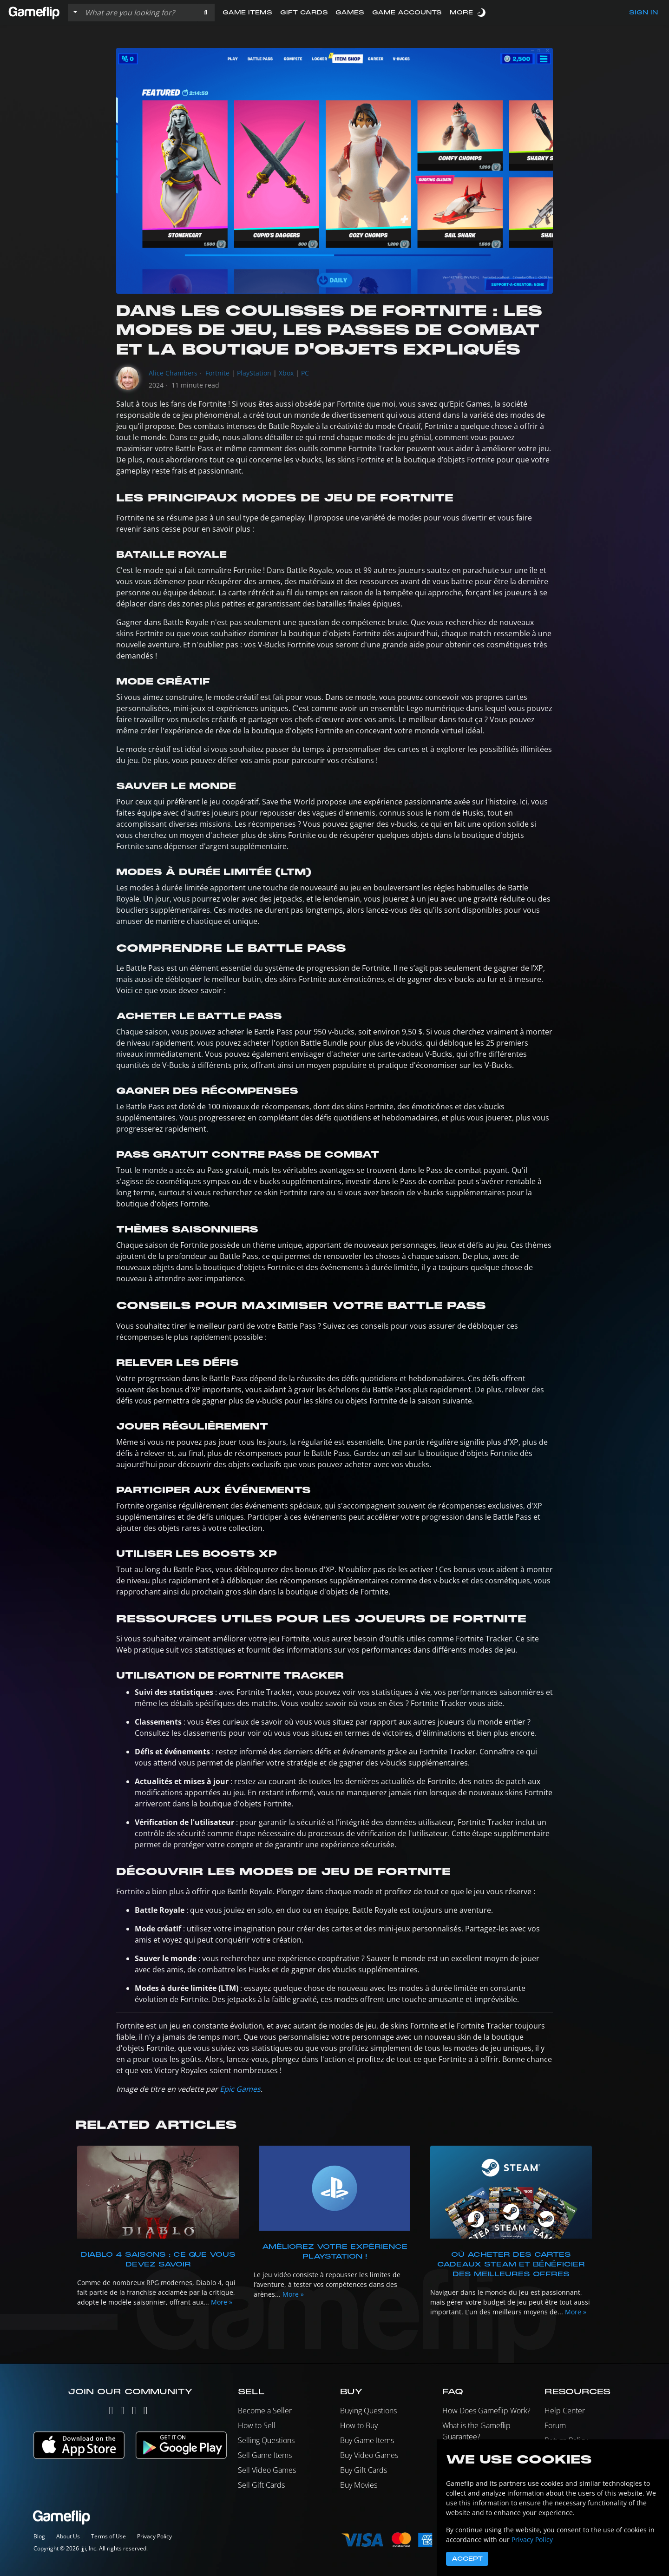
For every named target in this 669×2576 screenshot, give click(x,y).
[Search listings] (139, 12)
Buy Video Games (369, 2455)
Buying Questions (368, 2410)
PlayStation (254, 373)
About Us (68, 2536)
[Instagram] (122, 2412)
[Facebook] (134, 2412)
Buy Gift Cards (363, 2470)
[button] (206, 12)
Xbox (286, 373)
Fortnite (217, 373)
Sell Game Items (265, 2455)
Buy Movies (358, 2485)
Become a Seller (265, 2410)
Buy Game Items (367, 2440)
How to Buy (359, 2425)
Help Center (564, 2410)
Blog (39, 2536)
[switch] (482, 12)
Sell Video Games (267, 2470)
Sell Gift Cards (261, 2485)
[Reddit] (146, 2412)
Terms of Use (108, 2536)
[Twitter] (111, 2412)
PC (305, 373)
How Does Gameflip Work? (486, 2410)
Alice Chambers (173, 373)
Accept (467, 2559)
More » (221, 2302)
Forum (555, 2425)
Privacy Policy (154, 2536)
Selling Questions (266, 2440)
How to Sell (256, 2425)
